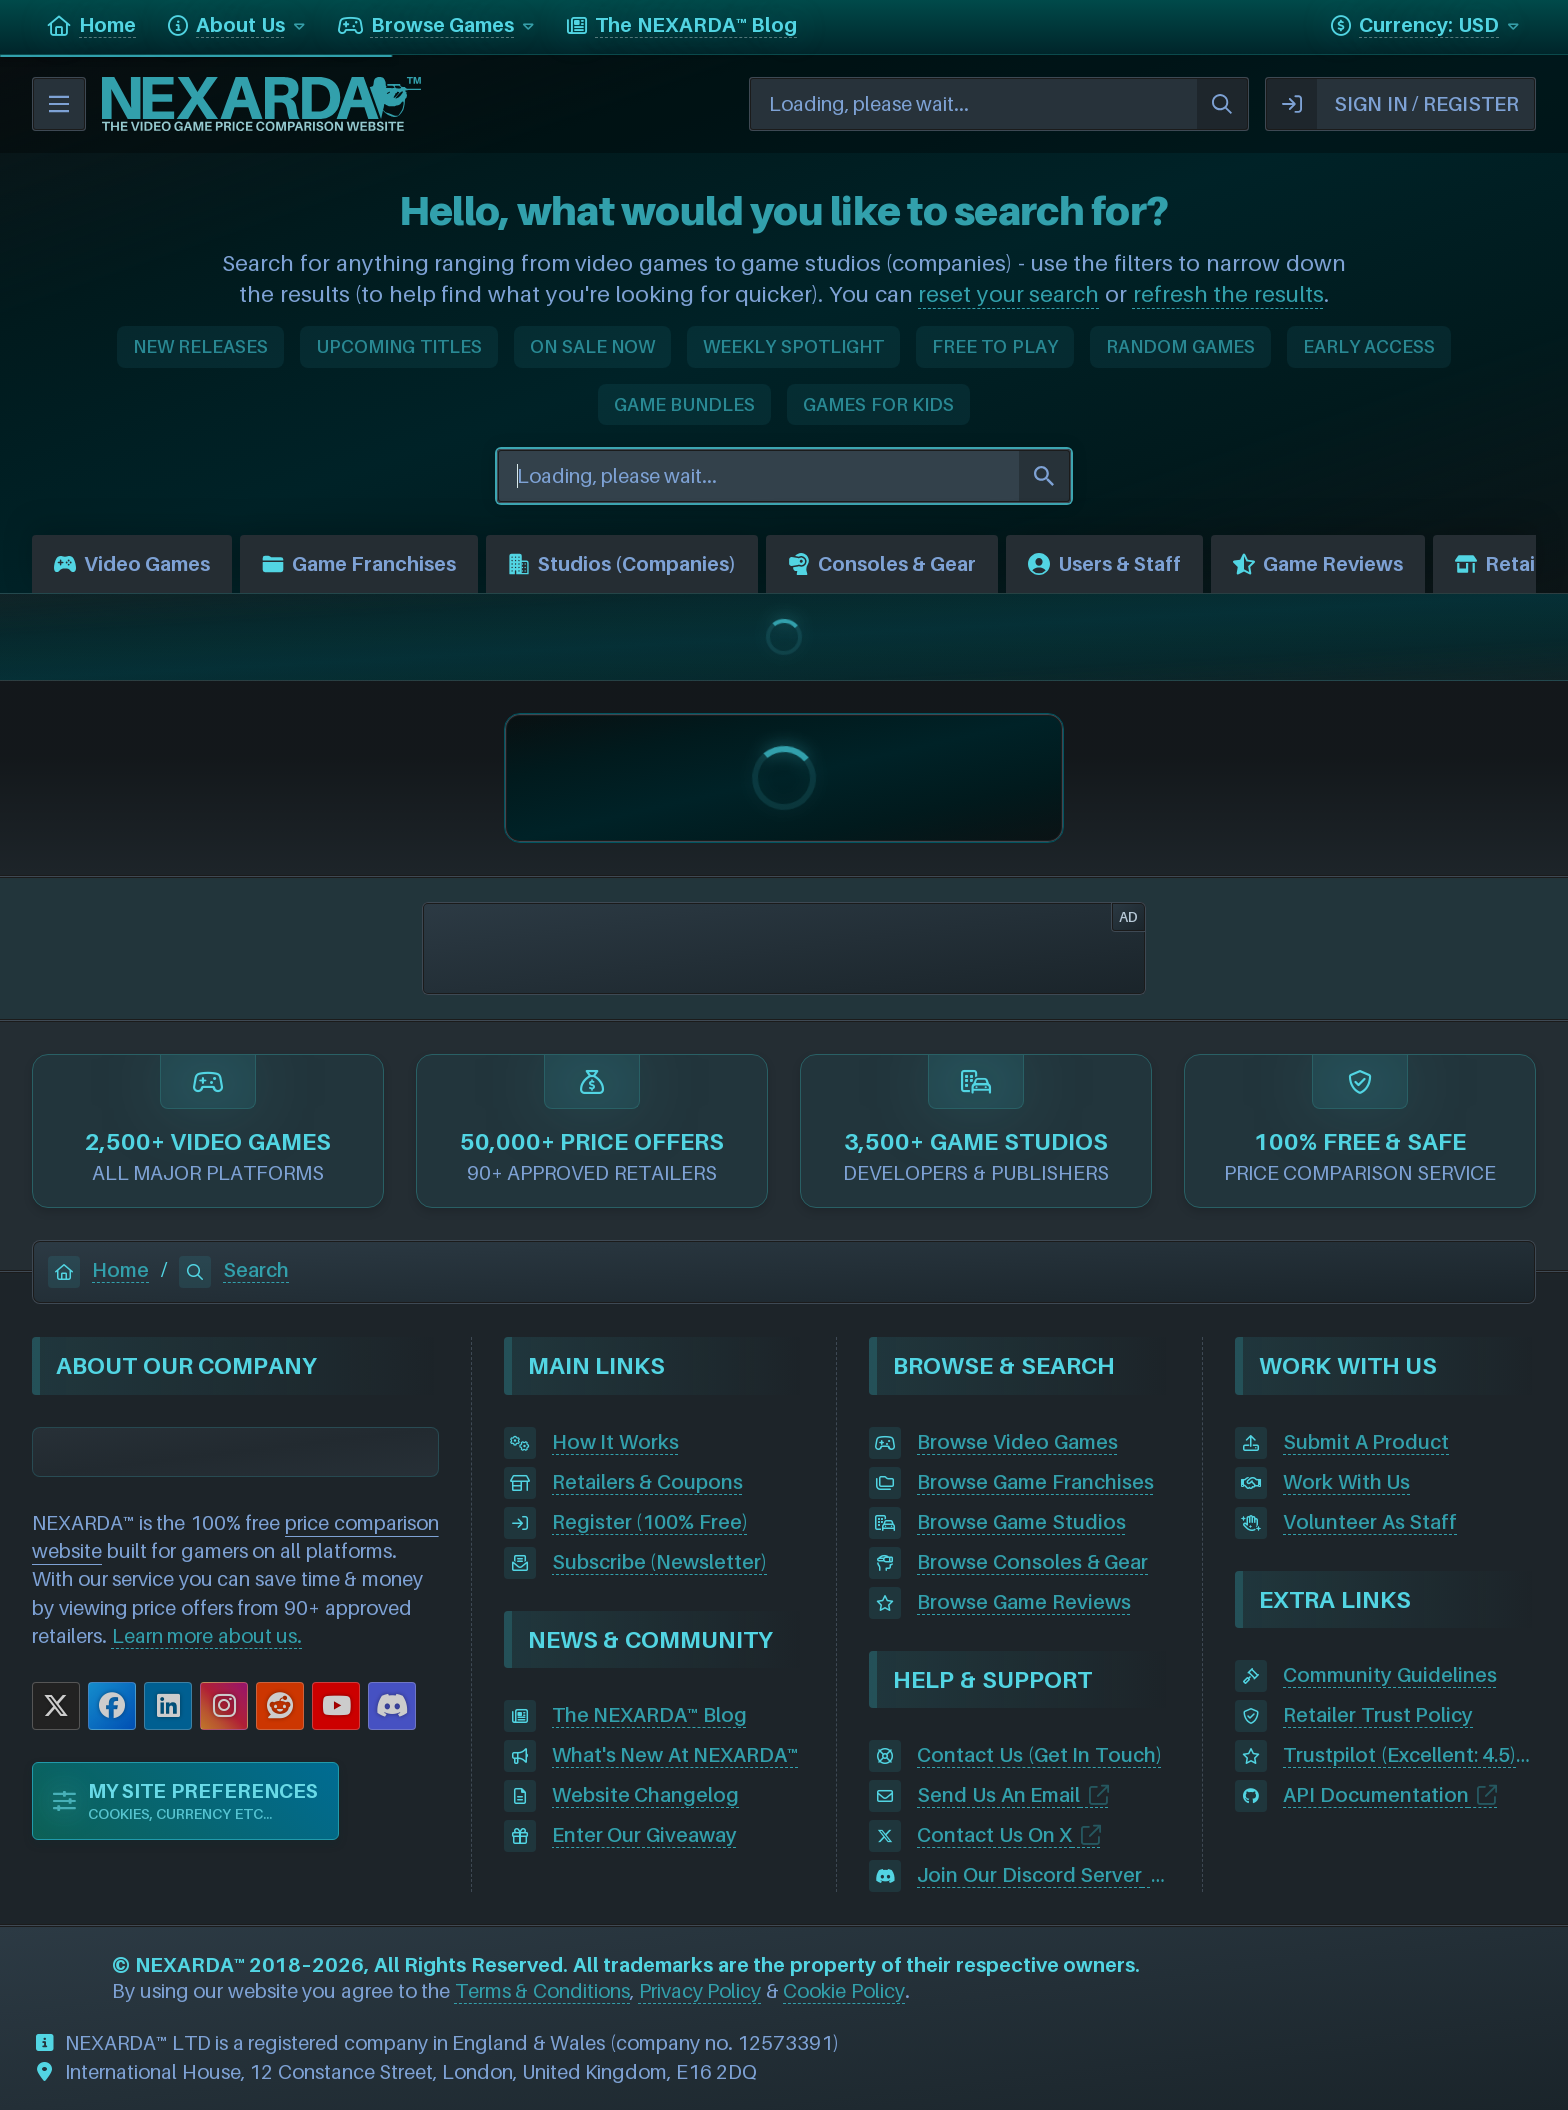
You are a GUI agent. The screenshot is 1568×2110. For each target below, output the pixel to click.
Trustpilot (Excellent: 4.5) (1399, 1755)
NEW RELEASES (201, 346)
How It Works (615, 1442)
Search (234, 1270)
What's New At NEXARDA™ (675, 1755)
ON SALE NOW (592, 346)
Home (98, 1270)
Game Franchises (359, 564)
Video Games (132, 564)
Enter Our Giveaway (644, 1835)
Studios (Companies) (622, 564)
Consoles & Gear (882, 564)
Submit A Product (1366, 1442)
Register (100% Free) (650, 1522)
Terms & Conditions (542, 1991)
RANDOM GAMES (1180, 346)
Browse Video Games (1017, 1442)
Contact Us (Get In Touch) (1039, 1755)
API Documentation (1376, 1795)
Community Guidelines (1390, 1675)
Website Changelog (646, 1795)
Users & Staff (1104, 564)
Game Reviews (1318, 564)
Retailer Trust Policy (1378, 1715)
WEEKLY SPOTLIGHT (793, 346)
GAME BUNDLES (685, 404)
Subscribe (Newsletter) (660, 1562)
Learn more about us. (207, 1636)
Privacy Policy (700, 1991)
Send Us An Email (998, 1795)
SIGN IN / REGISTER (1393, 104)
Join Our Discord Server (1029, 1875)
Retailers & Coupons (647, 1482)
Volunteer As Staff (1370, 1522)
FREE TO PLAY (995, 346)
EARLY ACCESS (1369, 346)
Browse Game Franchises (1035, 1482)
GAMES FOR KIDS (878, 404)
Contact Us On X (994, 1835)
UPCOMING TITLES (399, 346)
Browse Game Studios (1021, 1522)
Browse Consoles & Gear (1032, 1562)
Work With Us (1346, 1482)
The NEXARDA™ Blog (649, 1715)
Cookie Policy (844, 1991)
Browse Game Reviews (1023, 1602)
